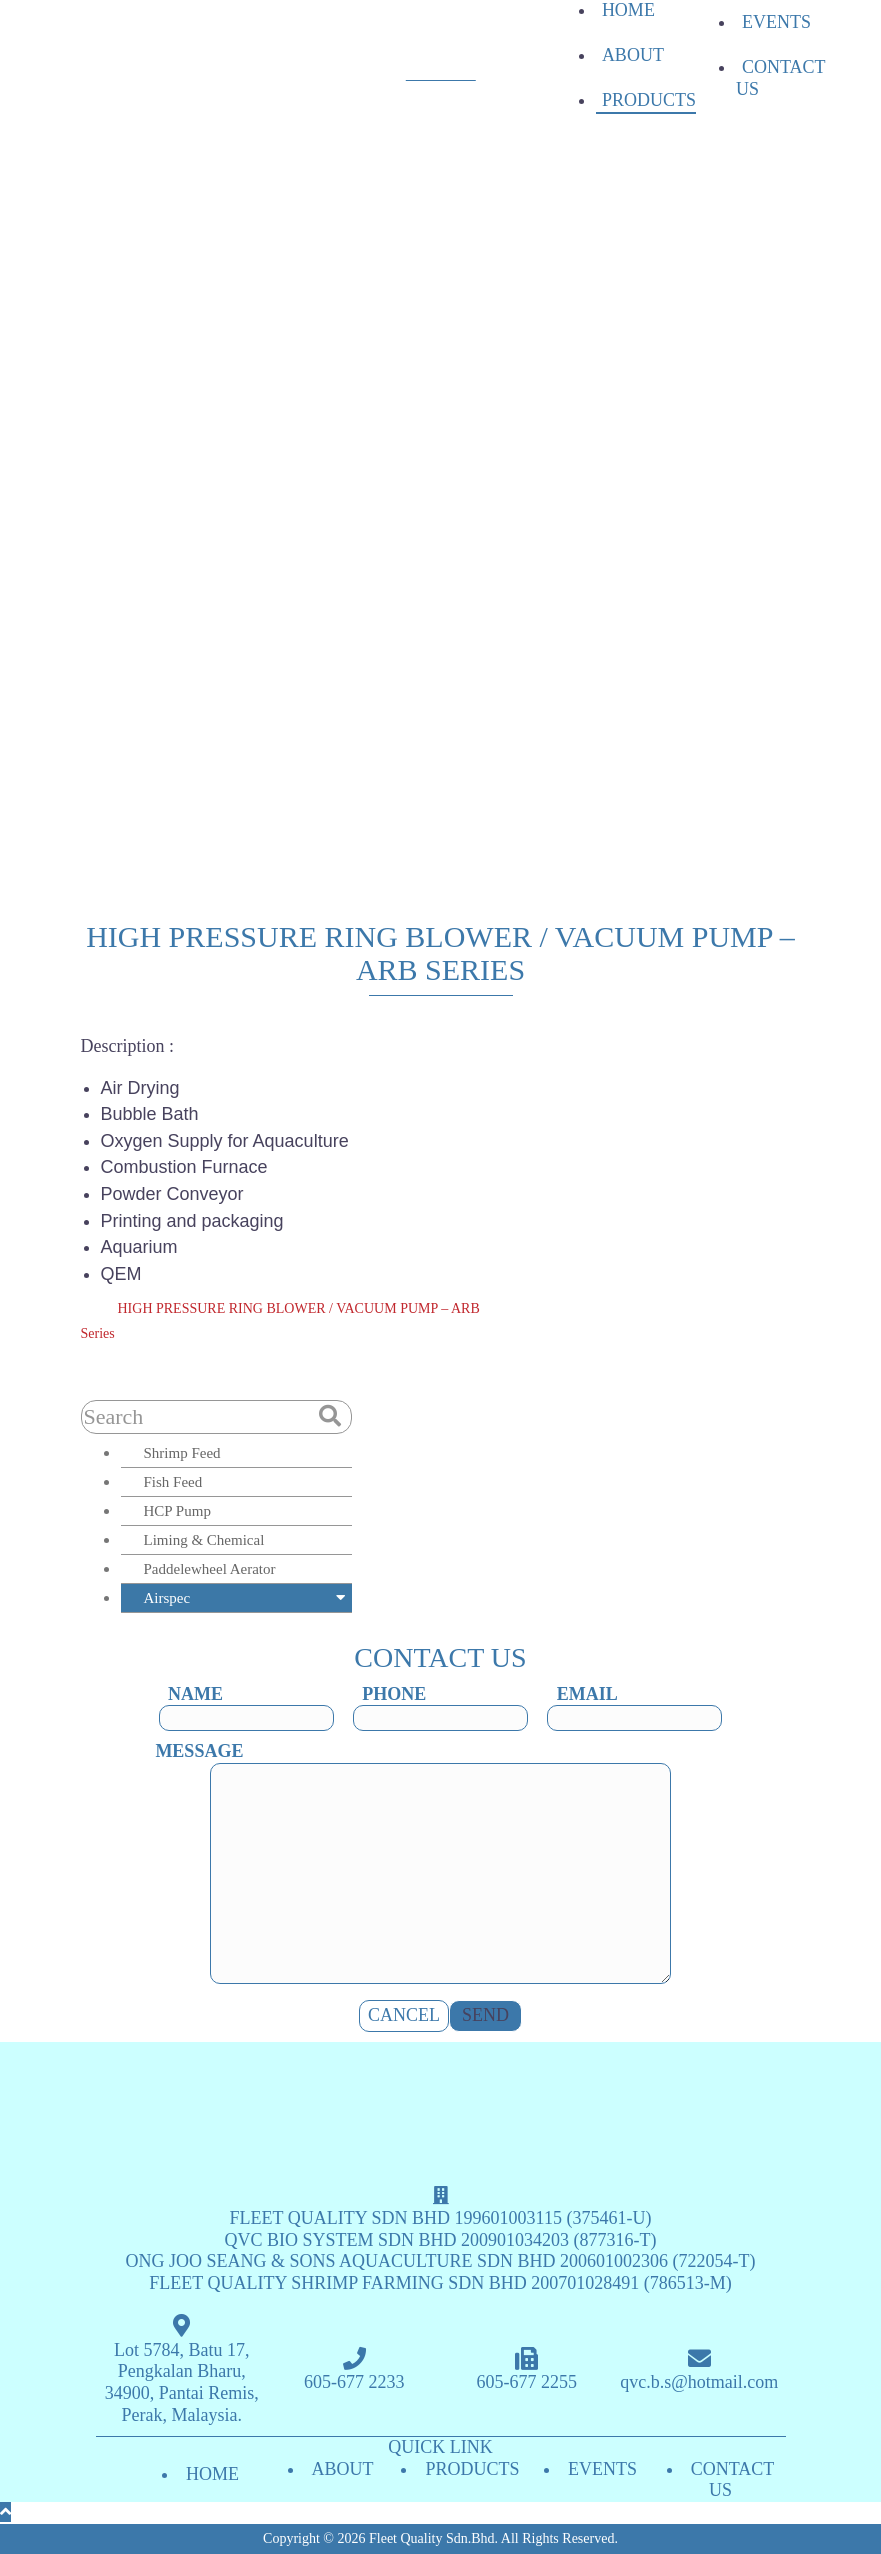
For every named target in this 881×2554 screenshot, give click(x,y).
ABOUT (633, 55)
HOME (628, 10)
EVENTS (776, 22)
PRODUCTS (649, 100)
